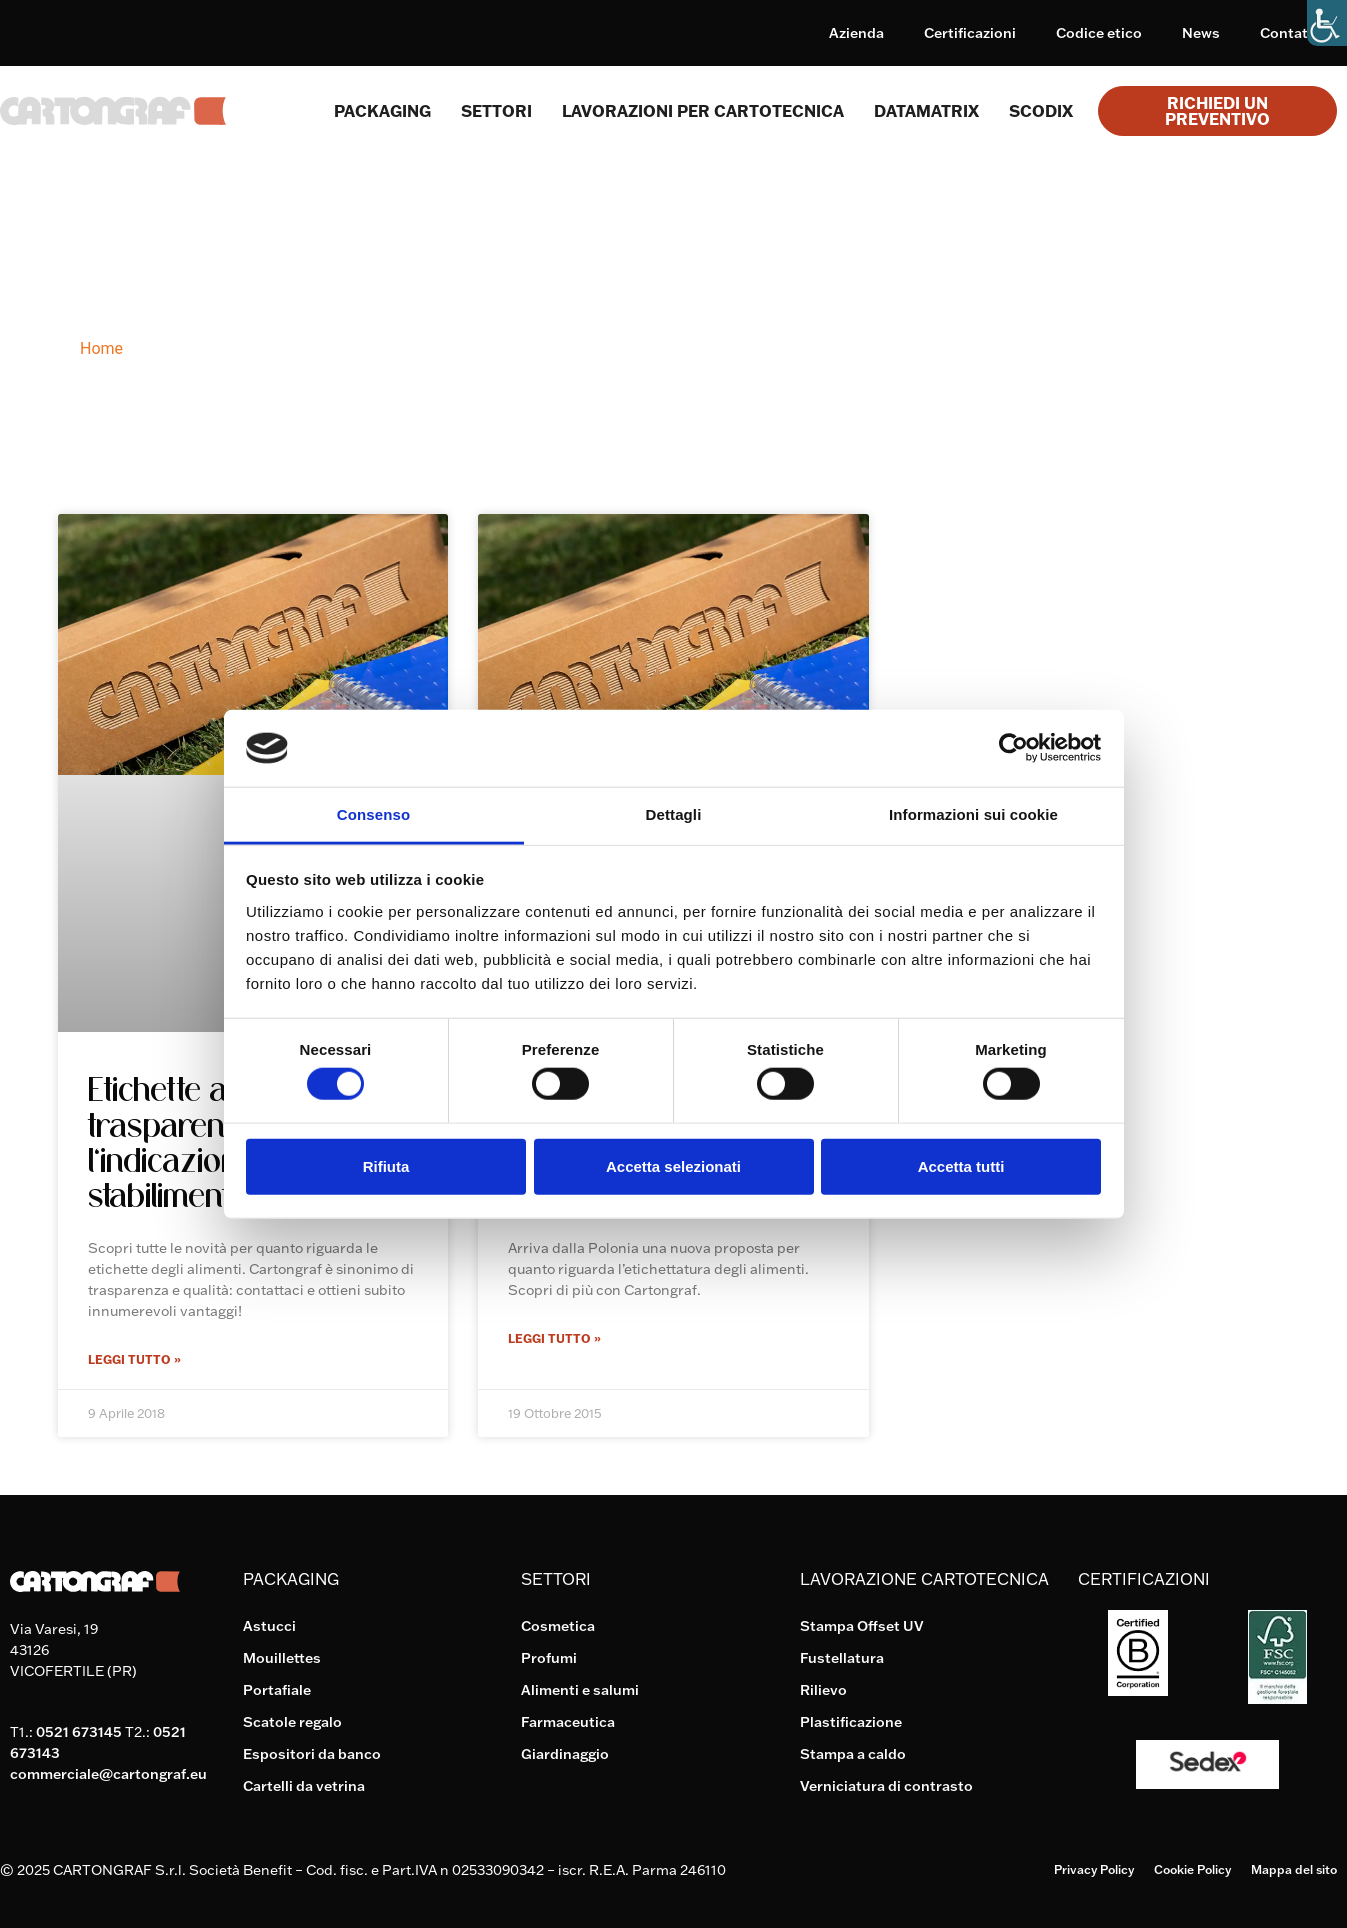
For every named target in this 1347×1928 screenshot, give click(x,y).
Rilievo (823, 1690)
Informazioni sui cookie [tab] (973, 814)
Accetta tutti (961, 1165)
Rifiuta (386, 1165)
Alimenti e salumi (580, 1690)
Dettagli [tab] (674, 814)
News (1201, 33)
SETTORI (496, 111)
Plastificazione (851, 1722)
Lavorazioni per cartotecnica (703, 111)
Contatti (1288, 33)
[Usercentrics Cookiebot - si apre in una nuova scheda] (1013, 748)
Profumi (549, 1658)
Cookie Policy (1192, 1869)
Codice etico (1099, 33)
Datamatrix (926, 111)
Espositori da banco (312, 1754)
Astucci (269, 1626)
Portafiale (277, 1690)
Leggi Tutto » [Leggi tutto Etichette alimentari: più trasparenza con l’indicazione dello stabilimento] (134, 1359)
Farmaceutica (568, 1722)
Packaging (382, 111)
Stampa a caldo (853, 1754)
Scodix (1041, 111)
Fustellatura (842, 1658)
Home (101, 348)
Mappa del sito (1294, 1869)
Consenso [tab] (373, 814)
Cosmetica (558, 1626)
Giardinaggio (565, 1754)
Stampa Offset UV (862, 1626)
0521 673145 (79, 1732)
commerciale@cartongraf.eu (108, 1774)
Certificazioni (970, 33)
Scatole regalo (292, 1722)
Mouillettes (282, 1658)
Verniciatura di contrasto (886, 1786)
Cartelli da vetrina (304, 1786)
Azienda (856, 33)
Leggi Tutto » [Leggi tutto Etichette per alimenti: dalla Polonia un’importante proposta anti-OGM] (554, 1338)
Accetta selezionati (673, 1165)
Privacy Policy (1094, 1869)
